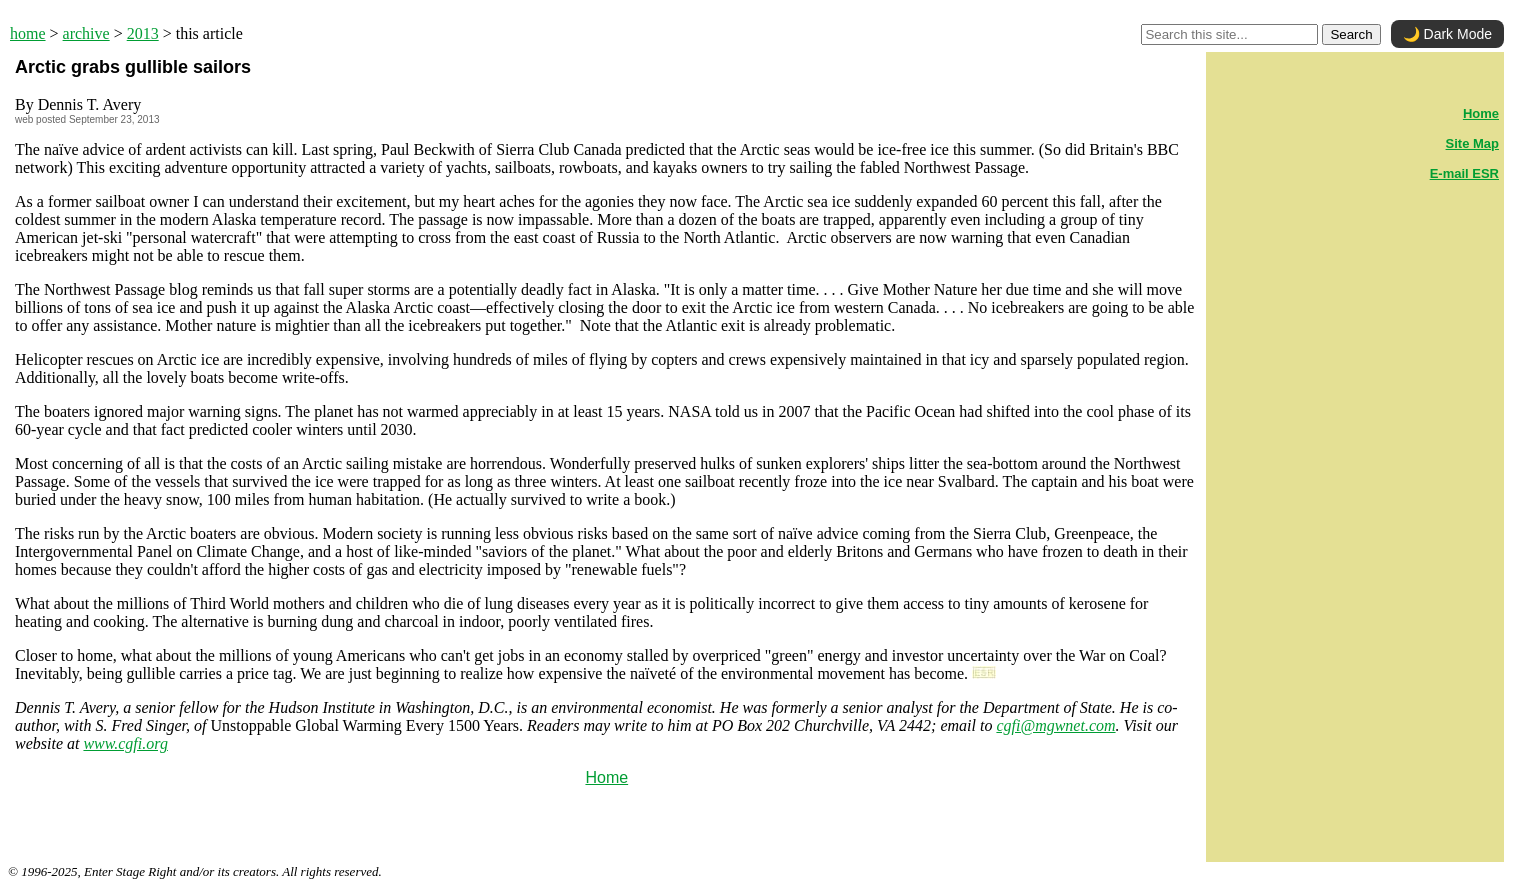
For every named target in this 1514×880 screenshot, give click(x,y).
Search (1351, 34)
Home (606, 777)
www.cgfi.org (125, 743)
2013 (143, 33)
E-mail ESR (1464, 173)
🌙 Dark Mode (1447, 34)
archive (86, 33)
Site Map (1472, 143)
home (28, 33)
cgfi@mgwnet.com (1055, 725)
